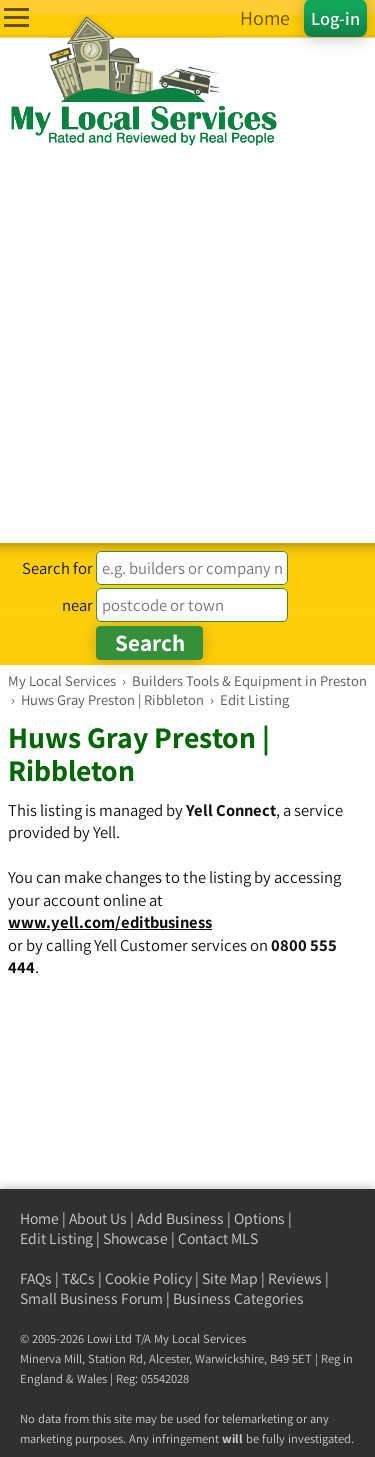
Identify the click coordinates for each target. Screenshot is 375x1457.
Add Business (180, 1218)
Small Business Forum (91, 1298)
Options (259, 1218)
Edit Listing (56, 1238)
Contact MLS (218, 1238)
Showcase (135, 1238)
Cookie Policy (148, 1278)
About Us (98, 1218)
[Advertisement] (187, 345)
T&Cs (78, 1278)
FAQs (36, 1278)
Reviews (295, 1278)
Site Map (230, 1278)
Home (39, 1218)
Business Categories (238, 1298)
